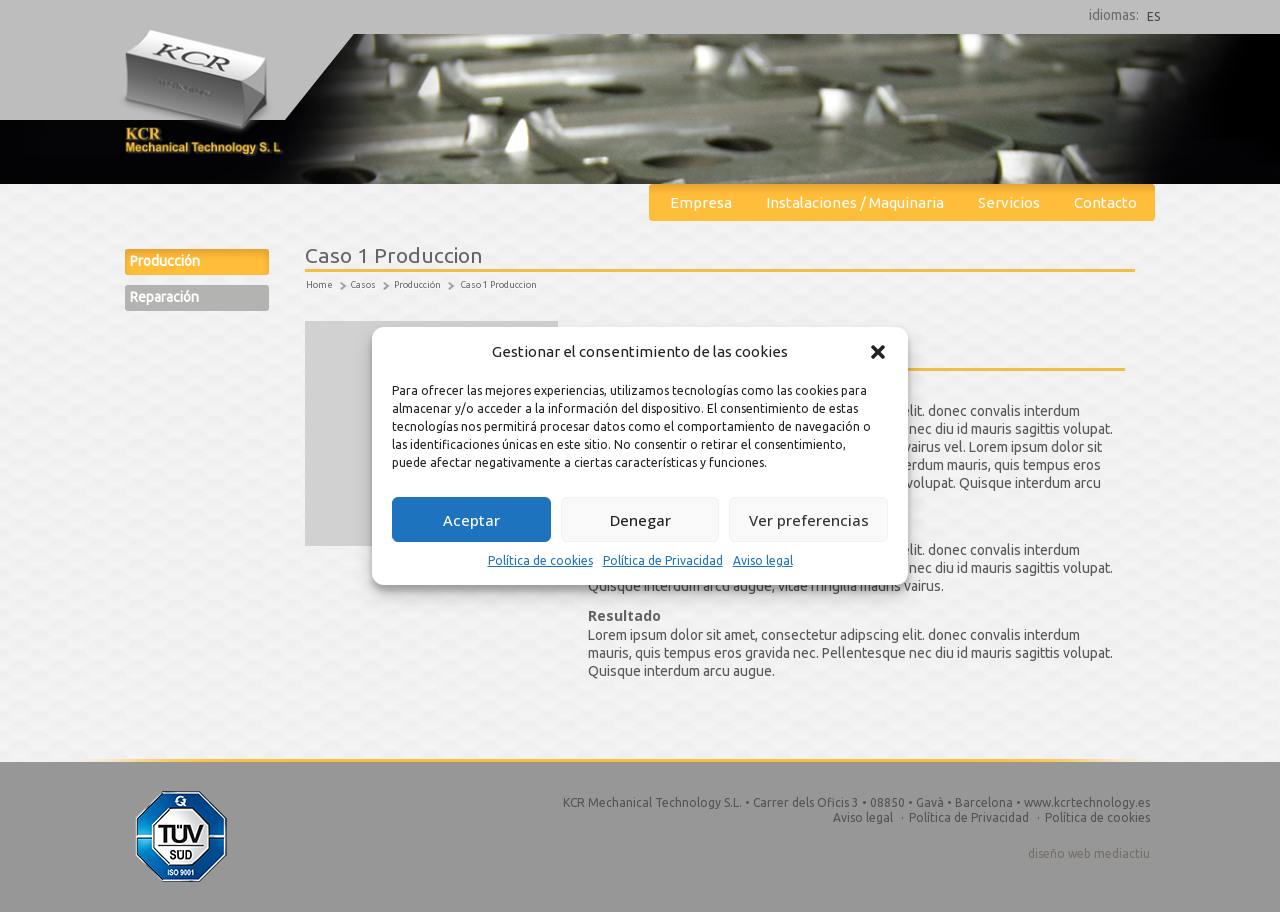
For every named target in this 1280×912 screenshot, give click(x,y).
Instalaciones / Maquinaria (855, 202)
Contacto (1105, 202)
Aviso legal (763, 560)
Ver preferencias (809, 520)
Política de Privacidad (663, 560)
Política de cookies (540, 560)
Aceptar (471, 520)
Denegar (640, 520)
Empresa (701, 202)
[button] (878, 352)
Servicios (1009, 202)
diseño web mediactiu (1089, 853)
